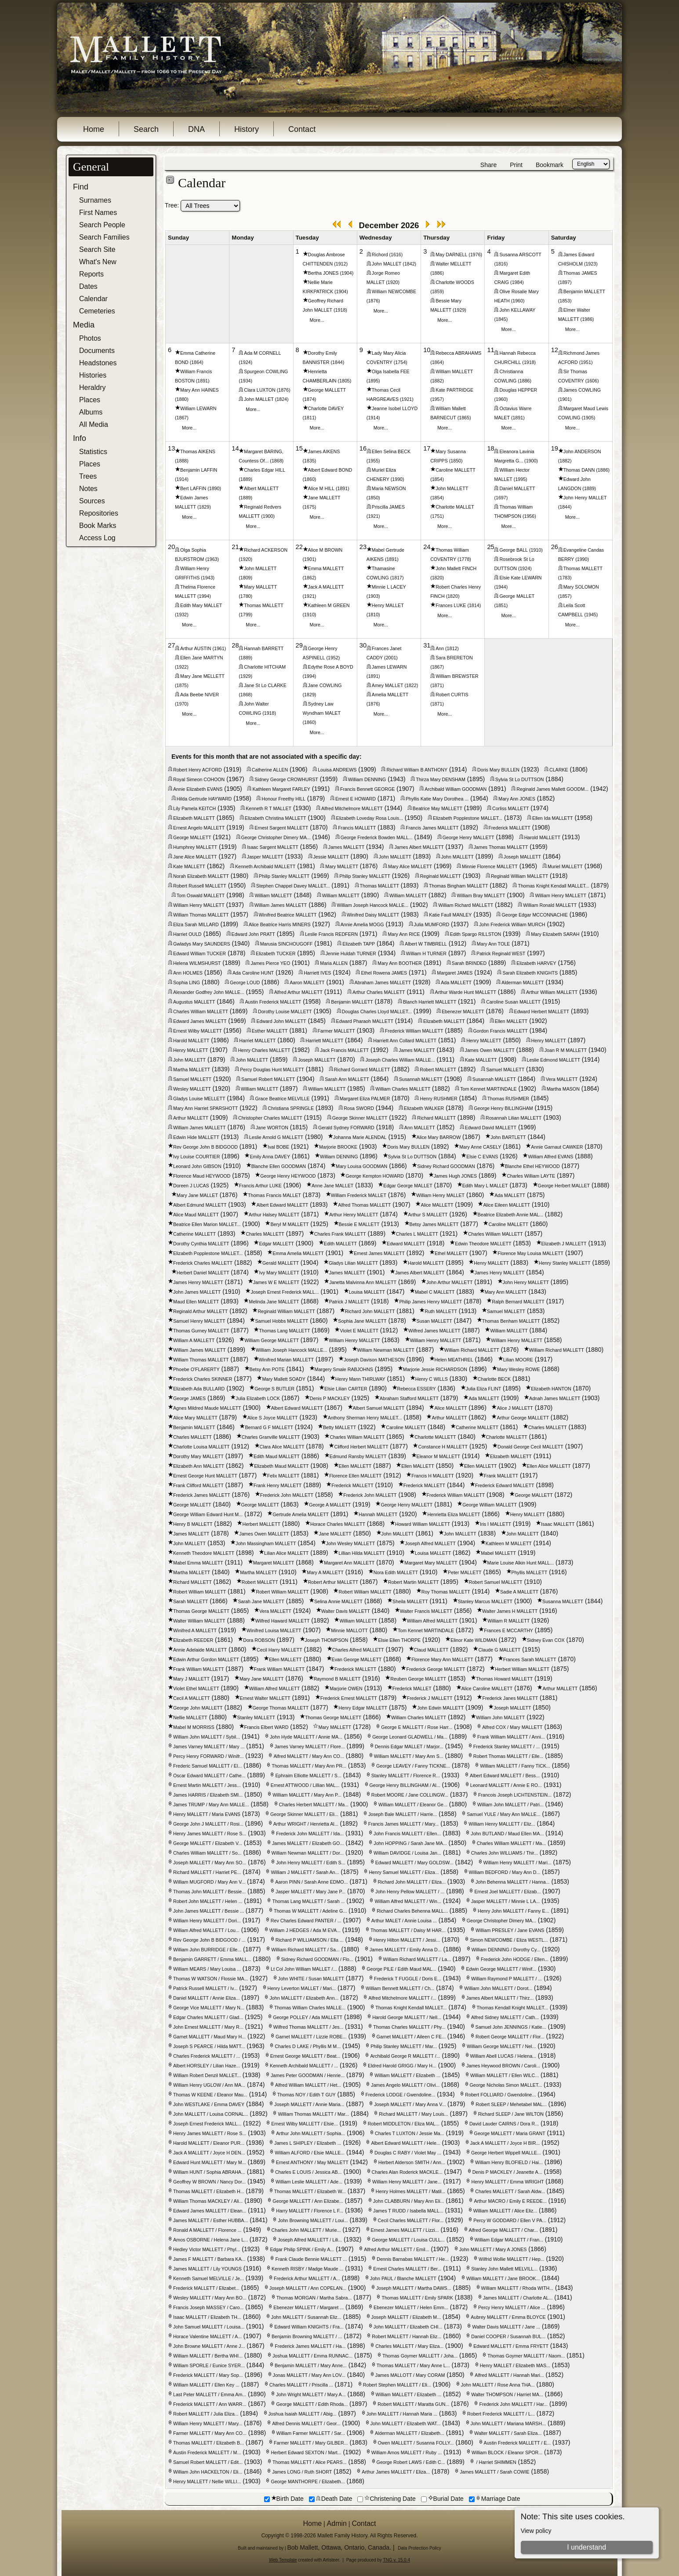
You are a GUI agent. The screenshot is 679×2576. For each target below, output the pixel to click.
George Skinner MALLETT (360, 1118)
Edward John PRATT (253, 934)
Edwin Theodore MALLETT (483, 1243)
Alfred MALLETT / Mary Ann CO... (308, 1756)
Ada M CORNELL (262, 353)
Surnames (95, 200)
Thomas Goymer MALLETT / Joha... (420, 2355)
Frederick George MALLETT (435, 1669)
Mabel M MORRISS (193, 1727)
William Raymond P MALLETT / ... (506, 1978)
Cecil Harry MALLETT (279, 1649)
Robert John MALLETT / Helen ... (207, 1901)
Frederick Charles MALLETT (202, 1263)
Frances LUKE (451, 605)
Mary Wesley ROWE (518, 1369)
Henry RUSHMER (438, 1098)
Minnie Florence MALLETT (490, 866)
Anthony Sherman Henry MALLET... (365, 1417)
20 (171, 546)
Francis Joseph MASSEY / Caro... (208, 2307)
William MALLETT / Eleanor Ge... (412, 1804)
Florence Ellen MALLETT (355, 1475)
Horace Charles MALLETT (337, 1524)
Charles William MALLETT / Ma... (511, 1843)
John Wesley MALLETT (350, 1543)
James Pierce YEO (270, 963)
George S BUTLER (274, 1388)
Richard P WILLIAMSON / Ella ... (310, 1940)
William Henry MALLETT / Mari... (517, 1862)
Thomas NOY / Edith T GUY (306, 2094)
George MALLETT (327, 390)
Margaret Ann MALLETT (349, 1562)
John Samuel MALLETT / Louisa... (208, 2326)
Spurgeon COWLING (266, 371)
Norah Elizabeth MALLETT (201, 876)
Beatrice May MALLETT (437, 808)
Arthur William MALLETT (551, 992)
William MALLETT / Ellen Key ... (206, 2384)
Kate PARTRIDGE (454, 390)
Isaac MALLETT (557, 1524)
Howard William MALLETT (422, 1524)
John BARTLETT (508, 1137)
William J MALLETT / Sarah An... (305, 1872)
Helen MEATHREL (454, 1359)
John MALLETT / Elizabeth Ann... (303, 1998)
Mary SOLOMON (581, 586)
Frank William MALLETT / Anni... (511, 1736)
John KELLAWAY (517, 310)
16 (363, 448)
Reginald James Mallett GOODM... (552, 789)
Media (83, 324)
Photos (90, 338)
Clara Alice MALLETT (282, 1446)
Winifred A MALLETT (195, 1630)
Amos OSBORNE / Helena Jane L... (210, 2239)
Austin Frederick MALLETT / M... (207, 2452)
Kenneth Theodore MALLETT (203, 1553)
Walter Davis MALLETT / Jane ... (506, 2326)
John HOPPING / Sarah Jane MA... (410, 1843)
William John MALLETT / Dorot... (498, 1988)
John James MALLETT (197, 1292)
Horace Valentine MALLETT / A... (207, 2336)
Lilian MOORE (518, 1359)
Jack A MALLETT (326, 586)
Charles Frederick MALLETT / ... (206, 2056)
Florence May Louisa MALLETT (530, 1253)
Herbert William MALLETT (522, 1669)
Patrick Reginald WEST (500, 953)
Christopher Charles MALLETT (270, 1118)
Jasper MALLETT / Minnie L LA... (505, 1901)
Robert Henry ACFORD (197, 769)
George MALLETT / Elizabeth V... (207, 1843)
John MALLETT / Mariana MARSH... (508, 2423)
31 (426, 645)
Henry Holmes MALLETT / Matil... (411, 2191)
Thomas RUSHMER (508, 1098)
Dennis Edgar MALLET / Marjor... (409, 1746)
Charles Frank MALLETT (340, 1234)
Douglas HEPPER (518, 390)
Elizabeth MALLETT (194, 818)
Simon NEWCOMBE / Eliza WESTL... (509, 1940)
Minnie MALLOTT (349, 1630)
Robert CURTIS (452, 694)
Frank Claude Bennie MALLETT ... (311, 2259)
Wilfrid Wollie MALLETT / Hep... (511, 2259)
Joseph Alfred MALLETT (430, 1543)
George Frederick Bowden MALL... (377, 837)
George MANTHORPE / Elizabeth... (308, 2481)
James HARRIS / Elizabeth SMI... (208, 1794)
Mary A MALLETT (325, 1572)
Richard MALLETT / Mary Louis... (413, 2114)
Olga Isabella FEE (391, 371)
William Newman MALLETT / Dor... (308, 1853)
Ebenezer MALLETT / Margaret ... (308, 2307)
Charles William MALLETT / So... (207, 1853)
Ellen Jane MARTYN (201, 657)
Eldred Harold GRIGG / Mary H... (402, 2065)
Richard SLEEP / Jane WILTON (511, 2114)
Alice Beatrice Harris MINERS (280, 924)
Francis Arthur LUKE (260, 1185)
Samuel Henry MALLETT (199, 1321)
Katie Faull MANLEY (450, 914)
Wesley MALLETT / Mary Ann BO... (210, 2297)
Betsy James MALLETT (434, 1224)
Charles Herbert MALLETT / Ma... (314, 1804)
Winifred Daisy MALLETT (373, 914)
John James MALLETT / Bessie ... (208, 1911)
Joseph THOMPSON (327, 1640)
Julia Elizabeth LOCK (258, 1398)
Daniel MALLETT (517, 488)
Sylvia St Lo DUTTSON (519, 779)
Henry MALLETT (483, 1040)
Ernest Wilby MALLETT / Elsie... (304, 2123)
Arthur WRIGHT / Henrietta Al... (305, 1823)
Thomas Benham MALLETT (511, 1321)
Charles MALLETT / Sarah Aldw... (510, 2191)
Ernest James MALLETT (379, 1253)
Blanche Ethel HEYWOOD (532, 1166)
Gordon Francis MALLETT (500, 1030)
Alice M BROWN (325, 550)
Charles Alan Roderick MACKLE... (407, 2172)
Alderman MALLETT (522, 982)
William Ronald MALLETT (550, 905)
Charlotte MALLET (455, 506)
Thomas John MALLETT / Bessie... (209, 1891)
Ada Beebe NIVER (199, 694)
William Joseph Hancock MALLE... (372, 905)
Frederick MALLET (412, 1688)
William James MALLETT (280, 905)
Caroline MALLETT (456, 470)
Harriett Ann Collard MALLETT (404, 1040)
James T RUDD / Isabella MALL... (408, 2210)
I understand (586, 2547)
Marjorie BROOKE (338, 1147)
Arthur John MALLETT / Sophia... (310, 2133)
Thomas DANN (579, 470)
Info (79, 438)
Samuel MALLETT (505, 1069)
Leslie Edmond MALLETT (553, 1059)
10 (426, 349)
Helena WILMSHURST (197, 963)
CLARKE (558, 769)
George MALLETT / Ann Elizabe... (307, 2201)
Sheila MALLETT (410, 1601)
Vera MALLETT (562, 1079)
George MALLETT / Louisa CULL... (408, 2239)
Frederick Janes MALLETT (510, 1698)
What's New (97, 262)
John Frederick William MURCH (512, 924)
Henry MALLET (388, 605)
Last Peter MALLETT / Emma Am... (209, 2394)
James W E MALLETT (276, 1282)
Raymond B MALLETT (337, 1678)
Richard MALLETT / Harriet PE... (207, 1872)
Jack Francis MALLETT (344, 1050)
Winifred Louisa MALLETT (274, 1630)
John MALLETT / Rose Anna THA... (498, 2384)
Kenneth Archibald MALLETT (265, 866)
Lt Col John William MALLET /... (304, 1969)
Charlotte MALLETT (435, 1437)
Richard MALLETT (436, 1118)
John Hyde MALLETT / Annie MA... (306, 1736)
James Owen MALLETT (490, 1050)
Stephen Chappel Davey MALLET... (293, 885)
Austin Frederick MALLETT (273, 1001)
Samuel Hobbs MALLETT (281, 1321)
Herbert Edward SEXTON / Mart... (306, 2452)
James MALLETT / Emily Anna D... (406, 1949)
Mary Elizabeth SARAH (555, 934)
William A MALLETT (193, 1340)
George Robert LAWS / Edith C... (411, 2462)
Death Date (330, 2498)
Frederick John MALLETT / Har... (513, 2404)
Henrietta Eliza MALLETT (453, 1514)
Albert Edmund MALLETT (199, 1205)
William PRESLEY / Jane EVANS (510, 1930)
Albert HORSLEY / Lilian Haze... (206, 2065)
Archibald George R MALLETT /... (405, 2056)
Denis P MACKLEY (330, 1398)
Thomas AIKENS (197, 451)
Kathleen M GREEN (329, 605)
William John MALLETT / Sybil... (206, 1736)
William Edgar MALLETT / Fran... (509, 2239)
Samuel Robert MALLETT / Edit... (208, 2462)
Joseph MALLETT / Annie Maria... (309, 2104)
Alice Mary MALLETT (195, 1417)
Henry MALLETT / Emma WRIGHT (507, 2181)
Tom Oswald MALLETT (201, 895)
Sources (92, 501)
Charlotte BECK (494, 1379)
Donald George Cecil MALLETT (530, 1446)
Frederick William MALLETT (414, 1030)
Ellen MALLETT (511, 1021)
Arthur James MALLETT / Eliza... (396, 2471)
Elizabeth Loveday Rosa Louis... (369, 818)
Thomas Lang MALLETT (284, 1330)
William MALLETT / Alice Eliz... (505, 2210)
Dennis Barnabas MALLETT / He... (413, 2259)
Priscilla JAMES (388, 506)
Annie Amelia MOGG (362, 924)
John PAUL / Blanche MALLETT (403, 2278)
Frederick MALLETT (509, 827)
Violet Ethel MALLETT (196, 1688)
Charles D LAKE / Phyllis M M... (308, 2046)
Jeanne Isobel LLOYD (395, 408)
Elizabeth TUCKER (275, 953)
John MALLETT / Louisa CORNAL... (210, 2114)
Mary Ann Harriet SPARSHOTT (205, 1108)
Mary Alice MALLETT (410, 866)
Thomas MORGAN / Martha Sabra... (314, 2297)
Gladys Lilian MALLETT (353, 1263)
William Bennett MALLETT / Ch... (400, 1988)
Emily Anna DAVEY (270, 1156)
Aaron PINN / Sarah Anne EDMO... (311, 1882)
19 (554, 448)
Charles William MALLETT (200, 1011)
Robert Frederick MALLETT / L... (501, 2413)
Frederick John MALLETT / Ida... (310, 1833)
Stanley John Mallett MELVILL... (504, 2268)
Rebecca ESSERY (416, 1388)
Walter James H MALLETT (509, 1611)
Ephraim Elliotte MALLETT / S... (308, 1775)
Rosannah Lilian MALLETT (513, 1118)
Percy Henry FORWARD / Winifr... (208, 1756)
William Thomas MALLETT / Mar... (313, 2114)
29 (299, 645)
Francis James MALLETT (432, 827)
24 (426, 546)
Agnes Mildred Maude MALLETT (207, 1408)
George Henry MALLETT (468, 837)
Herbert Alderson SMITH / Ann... (411, 2162)
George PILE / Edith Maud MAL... (401, 1969)
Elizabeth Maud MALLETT (281, 1466)
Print (516, 164)
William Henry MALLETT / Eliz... (501, 1823)
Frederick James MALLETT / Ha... (310, 2346)
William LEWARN (198, 408)
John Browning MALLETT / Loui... (313, 2220)
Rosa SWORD (359, 1108)
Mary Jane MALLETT (262, 1678)
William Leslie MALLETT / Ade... (309, 2181)
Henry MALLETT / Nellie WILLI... (207, 2481)
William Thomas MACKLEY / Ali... (208, 2201)
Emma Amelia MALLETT (298, 1253)
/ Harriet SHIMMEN (495, 2462)
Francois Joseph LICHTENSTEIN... (515, 1794)
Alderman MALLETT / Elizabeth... (409, 2433)
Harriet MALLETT (257, 1040)
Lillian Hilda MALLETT (361, 1553)
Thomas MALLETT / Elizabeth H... (208, 2191)
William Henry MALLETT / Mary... (207, 2423)
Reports (91, 274)
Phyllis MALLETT (530, 1572)
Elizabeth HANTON (551, 1388)
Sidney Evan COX (546, 1640)
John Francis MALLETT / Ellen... (407, 1833)
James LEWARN (389, 666)
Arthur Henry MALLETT (353, 1214)
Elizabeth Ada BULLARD (199, 1388)
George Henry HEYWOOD (288, 1176)
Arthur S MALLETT (428, 1214)
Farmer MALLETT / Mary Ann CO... (210, 2433)
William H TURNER (426, 953)
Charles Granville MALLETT (271, 1437)
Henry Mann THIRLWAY (360, 1379)
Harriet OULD (187, 934)
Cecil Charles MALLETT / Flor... (411, 2220)
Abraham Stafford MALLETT (409, 1398)
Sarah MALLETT (190, 1601)
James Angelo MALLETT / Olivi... (405, 2085)
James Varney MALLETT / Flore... (310, 1746)
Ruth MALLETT (441, 1311)
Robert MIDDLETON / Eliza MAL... (403, 2123)
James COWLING (582, 390)
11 (490, 349)
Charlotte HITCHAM (265, 666)
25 (490, 546)
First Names (98, 212)
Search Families (104, 237)
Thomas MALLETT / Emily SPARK (417, 2297)
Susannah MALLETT (421, 1079)
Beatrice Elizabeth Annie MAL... (510, 1214)
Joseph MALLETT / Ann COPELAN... (307, 2288)
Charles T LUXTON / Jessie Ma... (409, 2133)
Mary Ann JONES (516, 798)
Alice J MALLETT (515, 1408)
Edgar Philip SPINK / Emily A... (302, 2249)
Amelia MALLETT (390, 694)
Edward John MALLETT (281, 1021)
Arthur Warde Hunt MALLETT (465, 992)
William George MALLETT (271, 1340)
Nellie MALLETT (190, 1717)
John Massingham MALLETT (266, 1543)
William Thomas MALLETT (201, 914)
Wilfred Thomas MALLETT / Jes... (308, 2027)
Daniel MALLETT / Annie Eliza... (206, 1998)
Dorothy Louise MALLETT (285, 1011)
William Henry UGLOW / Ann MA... (209, 2085)
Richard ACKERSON (265, 550)
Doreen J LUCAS (191, 1185)
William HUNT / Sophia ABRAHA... (209, 2172)
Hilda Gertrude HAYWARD (204, 798)
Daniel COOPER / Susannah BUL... (508, 2336)
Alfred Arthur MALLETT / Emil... (396, 2249)
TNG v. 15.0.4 (396, 2560)
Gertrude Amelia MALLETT (300, 1514)
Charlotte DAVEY (326, 408)
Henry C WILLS (431, 1379)
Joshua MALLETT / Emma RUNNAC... (312, 2355)
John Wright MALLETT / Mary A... (310, 2394)
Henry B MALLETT (192, 1524)
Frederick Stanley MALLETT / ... (506, 1746)
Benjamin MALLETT (584, 291)
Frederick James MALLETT (201, 1495)
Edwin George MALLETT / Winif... (501, 1969)
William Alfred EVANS (550, 1156)
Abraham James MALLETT (383, 982)
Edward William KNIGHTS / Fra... (309, 2326)
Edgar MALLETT (276, 1243)
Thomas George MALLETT (201, 1611)
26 (554, 546)
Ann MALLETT (419, 1127)
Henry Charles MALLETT (264, 1050)
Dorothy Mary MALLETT (198, 1456)
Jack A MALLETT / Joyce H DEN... (209, 2152)
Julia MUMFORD (432, 924)
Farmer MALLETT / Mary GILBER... (311, 2442)
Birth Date (284, 2498)
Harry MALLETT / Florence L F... (309, 2210)
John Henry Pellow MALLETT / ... (409, 1891)
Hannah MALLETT (378, 1514)
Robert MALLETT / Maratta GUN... (413, 2404)
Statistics (93, 451)
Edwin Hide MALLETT (196, 1137)
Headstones (97, 363)
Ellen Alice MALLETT (549, 1466)
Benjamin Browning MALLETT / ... (307, 2336)
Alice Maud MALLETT (196, 1214)
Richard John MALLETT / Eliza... (412, 1882)
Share (488, 164)
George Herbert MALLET (564, 1185)
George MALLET (516, 596)
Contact (302, 129)
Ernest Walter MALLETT (265, 1698)
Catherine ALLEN (270, 769)
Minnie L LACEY (389, 586)
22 (299, 546)
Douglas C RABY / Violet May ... (407, 2152)
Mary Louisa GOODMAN (361, 1166)
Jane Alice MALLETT (195, 856)
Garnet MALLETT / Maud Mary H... (209, 2036)
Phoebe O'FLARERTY (196, 1369)
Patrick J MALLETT (349, 1301)
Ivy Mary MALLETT (279, 1272)
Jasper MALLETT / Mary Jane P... (310, 1891)
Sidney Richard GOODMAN (446, 1166)
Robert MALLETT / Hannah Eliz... (406, 2336)
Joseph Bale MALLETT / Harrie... (402, 1814)
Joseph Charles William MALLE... (400, 1059)
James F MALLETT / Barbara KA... (209, 2259)
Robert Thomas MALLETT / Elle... (508, 1756)
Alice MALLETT (437, 1205)
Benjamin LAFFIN (198, 470)
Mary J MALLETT (191, 1678)
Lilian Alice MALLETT (286, 1553)
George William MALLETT (489, 1504)
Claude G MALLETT (499, 1649)
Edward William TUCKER (199, 953)
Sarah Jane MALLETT (261, 1601)
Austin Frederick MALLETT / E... (517, 2442)
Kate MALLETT (189, 866)
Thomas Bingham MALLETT (458, 885)
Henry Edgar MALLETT (362, 1707)
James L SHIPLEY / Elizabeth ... (307, 2143)
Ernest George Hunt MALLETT (205, 1475)
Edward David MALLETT (490, 1127)
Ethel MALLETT (451, 1253)
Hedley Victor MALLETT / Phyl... (206, 2249)
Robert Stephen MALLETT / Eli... (397, 2384)
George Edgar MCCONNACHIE (534, 914)
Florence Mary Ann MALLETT (442, 1659)
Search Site (97, 249)
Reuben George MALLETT (418, 1678)
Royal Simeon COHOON (199, 779)
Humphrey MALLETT (195, 847)
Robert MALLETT (438, 1069)
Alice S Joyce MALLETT (272, 1417)
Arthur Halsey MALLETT (274, 1214)
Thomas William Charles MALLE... (309, 2007)
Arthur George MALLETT (522, 1417)
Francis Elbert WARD (266, 1727)
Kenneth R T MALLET (268, 808)
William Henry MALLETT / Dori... (207, 1920)
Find (80, 186)
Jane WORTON (272, 1127)
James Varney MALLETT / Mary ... (208, 1746)
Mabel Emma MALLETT (198, 1562)
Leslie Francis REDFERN (331, 934)
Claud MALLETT (431, 1649)
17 (426, 448)
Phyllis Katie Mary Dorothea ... (437, 798)
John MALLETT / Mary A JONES (493, 2249)
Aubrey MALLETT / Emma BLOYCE (508, 2317)
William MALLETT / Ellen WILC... (504, 2075)
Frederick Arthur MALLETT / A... (307, 2278)
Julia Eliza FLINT (483, 1388)
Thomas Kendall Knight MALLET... (512, 2007)
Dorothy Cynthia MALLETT (201, 1243)
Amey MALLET (387, 685)
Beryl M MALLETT (289, 1224)
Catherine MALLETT (194, 1234)
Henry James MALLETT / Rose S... (209, 1833)
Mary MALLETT (260, 586)
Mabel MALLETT (498, 1553)
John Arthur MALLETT (449, 1282)
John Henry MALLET (585, 497)
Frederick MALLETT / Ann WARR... (209, 2404)
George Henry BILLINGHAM (503, 1108)
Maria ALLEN (334, 963)
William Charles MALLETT (402, 1089)
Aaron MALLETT (307, 982)
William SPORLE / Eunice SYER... (209, 2365)
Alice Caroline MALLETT (487, 1688)
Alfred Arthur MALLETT (298, 992)
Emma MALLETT (326, 568)
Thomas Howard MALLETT (504, 1678)
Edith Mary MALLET (201, 605)
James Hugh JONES (455, 1176)
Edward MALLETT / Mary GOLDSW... (414, 1862)
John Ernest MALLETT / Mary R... (208, 2027)
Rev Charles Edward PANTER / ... (306, 1920)
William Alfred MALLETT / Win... (407, 1901)
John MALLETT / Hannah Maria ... (402, 2413)
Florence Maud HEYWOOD (201, 1176)
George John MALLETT (198, 1707)
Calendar (93, 298)
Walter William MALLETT (199, 1620)
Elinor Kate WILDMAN (473, 1640)
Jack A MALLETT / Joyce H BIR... (505, 2143)
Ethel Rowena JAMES (384, 972)
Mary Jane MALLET (197, 1195)
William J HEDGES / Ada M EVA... (305, 1930)
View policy (536, 2530)
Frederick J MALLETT (430, 1698)
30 (363, 645)
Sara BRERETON (454, 657)
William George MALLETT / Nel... (501, 2046)
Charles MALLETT (265, 1234)
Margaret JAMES (454, 972)
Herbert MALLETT (261, 1524)
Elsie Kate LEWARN (520, 577)
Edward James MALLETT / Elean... (209, 2210)
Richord (380, 254)
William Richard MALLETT (465, 905)
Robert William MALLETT (199, 1591)
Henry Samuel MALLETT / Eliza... (404, 1872)
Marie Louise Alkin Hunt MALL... (520, 1562)
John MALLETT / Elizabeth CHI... (408, 2326)
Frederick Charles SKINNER (202, 1379)
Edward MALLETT (406, 1243)
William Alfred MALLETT (432, 1620)
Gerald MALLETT (280, 1263)
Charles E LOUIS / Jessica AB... (308, 2172)
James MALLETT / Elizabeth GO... (308, 1843)
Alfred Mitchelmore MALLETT (352, 808)
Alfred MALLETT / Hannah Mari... (509, 2375)
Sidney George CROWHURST (286, 779)
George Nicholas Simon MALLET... (506, 2085)
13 (171, 448)
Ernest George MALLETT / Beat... (305, 2056)
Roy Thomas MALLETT (445, 1591)
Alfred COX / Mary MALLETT (512, 1727)
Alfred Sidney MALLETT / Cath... (505, 2017)
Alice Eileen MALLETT (506, 1205)
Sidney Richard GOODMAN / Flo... (317, 1959)
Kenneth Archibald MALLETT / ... (304, 2065)
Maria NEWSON (389, 488)
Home (93, 129)
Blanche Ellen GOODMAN (278, 1166)
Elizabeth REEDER (193, 1640)
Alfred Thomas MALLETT (364, 1205)
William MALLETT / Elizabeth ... (407, 2075)
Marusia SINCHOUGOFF (286, 943)
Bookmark (549, 164)
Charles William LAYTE (531, 1176)
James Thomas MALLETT (501, 847)
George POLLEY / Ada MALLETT (307, 2017)
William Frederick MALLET (358, 1195)
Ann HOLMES (188, 972)
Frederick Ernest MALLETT (348, 1698)
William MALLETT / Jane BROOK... (503, 2278)
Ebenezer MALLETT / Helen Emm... (411, 2307)
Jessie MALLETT (331, 856)
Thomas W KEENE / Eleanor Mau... (210, 2094)
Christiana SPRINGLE (291, 1108)
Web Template (283, 2560)
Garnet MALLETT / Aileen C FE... (411, 2036)
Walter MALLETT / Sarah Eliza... (507, 2433)
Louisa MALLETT (367, 1292)
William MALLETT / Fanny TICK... (515, 1765)
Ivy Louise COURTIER (196, 1156)
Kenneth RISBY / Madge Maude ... (307, 2268)
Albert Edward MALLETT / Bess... (505, 1775)
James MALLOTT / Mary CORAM (410, 2375)
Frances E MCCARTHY (508, 1630)
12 (554, 349)
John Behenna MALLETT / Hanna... (513, 1882)
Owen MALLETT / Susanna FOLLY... (416, 2442)
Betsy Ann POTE (267, 1369)
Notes (88, 488)
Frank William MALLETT (198, 1669)
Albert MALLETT (261, 488)
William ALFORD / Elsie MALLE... (310, 2152)
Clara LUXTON (259, 390)
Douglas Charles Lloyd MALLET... (377, 1011)
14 (235, 448)
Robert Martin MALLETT (413, 1582)
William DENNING (367, 779)
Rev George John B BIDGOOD (205, 1147)
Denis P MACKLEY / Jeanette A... (507, 2172)
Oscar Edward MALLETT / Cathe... (209, 1775)
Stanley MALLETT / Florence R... (405, 1775)
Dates (88, 286)
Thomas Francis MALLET (274, 1195)
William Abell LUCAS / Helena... (503, 2056)
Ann (440, 648)
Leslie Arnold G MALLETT (276, 1137)
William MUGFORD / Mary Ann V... (209, 1882)
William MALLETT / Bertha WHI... (208, 2355)
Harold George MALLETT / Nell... (406, 2017)
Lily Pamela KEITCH (194, 808)
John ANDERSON (582, 451)
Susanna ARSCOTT (520, 254)
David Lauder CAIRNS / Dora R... (504, 2123)
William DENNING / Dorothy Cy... (506, 1949)
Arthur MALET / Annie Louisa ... (404, 1920)
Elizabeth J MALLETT (564, 1243)
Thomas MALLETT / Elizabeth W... (310, 2191)
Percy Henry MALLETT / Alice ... (511, 2307)
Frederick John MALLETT (286, 1495)
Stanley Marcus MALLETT (485, 1601)
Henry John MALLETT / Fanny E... (513, 1911)
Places (89, 400)
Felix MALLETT (283, 1475)
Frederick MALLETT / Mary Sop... (208, 2375)
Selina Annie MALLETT (338, 1601)
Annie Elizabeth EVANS (197, 789)
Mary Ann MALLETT (506, 1292)
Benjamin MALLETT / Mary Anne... (311, 2365)
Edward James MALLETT (199, 1021)
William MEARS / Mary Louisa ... (207, 1969)
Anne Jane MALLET (332, 1185)
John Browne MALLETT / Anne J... (209, 2346)
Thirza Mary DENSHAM (440, 779)
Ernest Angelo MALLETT (199, 827)
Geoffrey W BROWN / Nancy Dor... (209, 2181)
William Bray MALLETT (481, 895)
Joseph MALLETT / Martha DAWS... (413, 2288)
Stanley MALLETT (256, 1717)
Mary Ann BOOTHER (400, 963)
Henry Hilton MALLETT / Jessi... (407, 1940)
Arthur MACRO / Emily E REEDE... (510, 2201)
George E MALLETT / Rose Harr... (416, 1727)
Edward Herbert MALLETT (542, 1011)
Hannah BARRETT (263, 648)
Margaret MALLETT (273, 1562)
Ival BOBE (278, 1147)
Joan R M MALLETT (566, 1050)
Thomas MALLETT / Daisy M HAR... (408, 1930)
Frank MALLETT (501, 1475)
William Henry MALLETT (560, 895)
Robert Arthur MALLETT (333, 1582)
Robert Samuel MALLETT (496, 1582)
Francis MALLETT (357, 827)
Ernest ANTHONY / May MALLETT (312, 2162)
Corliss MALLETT (510, 808)
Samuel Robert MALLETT (268, 1079)
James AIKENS (324, 451)
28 (235, 645)
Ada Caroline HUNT (253, 972)
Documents (97, 350)
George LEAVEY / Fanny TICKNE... (413, 1765)
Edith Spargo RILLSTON (475, 934)
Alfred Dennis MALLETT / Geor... (306, 2423)
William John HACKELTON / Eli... (207, 2471)
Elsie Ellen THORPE (399, 1640)
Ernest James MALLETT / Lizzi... (405, 2230)
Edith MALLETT (340, 1243)
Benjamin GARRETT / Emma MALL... (212, 1959)
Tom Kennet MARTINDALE (488, 1089)
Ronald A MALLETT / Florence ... (207, 2230)
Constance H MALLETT (443, 1446)
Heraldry (92, 387)
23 (363, 546)
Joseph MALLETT (522, 856)
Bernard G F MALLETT (269, 1427)
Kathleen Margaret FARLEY (281, 789)
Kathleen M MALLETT (509, 1543)
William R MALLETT (508, 1620)
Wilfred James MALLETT (434, 1330)
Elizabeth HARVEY (536, 963)
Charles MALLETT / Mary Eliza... (409, 2346)
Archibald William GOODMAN (456, 789)
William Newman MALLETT (385, 1350)
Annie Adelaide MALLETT (200, 1649)
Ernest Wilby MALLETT (197, 1030)
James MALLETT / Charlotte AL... (518, 2297)
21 (235, 546)
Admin (337, 2523)
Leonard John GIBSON (197, 1166)
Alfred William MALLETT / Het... (308, 2085)
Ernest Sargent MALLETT (281, 827)
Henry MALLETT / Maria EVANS (206, 1814)
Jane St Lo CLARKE (265, 685)
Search (146, 129)
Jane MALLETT (324, 497)
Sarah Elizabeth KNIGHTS (530, 972)
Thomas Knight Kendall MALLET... (553, 885)
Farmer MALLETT (336, 1030)
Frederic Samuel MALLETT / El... (207, 1765)
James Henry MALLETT (500, 1272)
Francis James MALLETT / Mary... (403, 1823)
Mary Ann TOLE (493, 943)
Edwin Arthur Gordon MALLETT (206, 1659)
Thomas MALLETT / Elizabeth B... (208, 2442)
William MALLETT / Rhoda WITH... (517, 2288)
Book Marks (97, 525)
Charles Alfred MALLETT (358, 1649)
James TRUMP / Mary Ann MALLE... (211, 1804)
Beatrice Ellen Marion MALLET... (206, 1224)
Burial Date (442, 2498)
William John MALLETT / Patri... (510, 1804)
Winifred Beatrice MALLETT (288, 914)
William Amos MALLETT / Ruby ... (406, 2452)
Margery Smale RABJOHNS (344, 1369)
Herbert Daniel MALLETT (203, 1272)
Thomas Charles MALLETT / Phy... (409, 2027)
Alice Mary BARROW (439, 1137)
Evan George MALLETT (357, 1659)
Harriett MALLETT (324, 1040)
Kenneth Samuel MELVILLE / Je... (208, 2278)
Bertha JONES (323, 273)
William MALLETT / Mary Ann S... (408, 1756)
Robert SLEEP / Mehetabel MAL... (511, 2104)
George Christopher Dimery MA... (276, 837)
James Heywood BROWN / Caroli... (503, 2065)
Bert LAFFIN (193, 488)
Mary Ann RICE (404, 934)
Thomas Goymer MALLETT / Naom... (526, 2355)
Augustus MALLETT (194, 1001)
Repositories (98, 513)
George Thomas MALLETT (281, 1707)
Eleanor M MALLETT (439, 1456)
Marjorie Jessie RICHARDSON (435, 1369)
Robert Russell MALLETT (199, 885)
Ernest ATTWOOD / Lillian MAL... (305, 1785)
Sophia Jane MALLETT (362, 1321)
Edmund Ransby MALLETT (358, 1456)
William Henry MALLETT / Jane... (406, 2181)
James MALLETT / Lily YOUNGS (207, 2268)
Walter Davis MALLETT (345, 1611)
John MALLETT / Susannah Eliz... (306, 2317)
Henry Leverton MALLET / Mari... (302, 1988)
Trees (88, 476)
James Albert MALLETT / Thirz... (500, 1998)
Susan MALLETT (434, 1321)
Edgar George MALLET (407, 1185)
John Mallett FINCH (456, 568)
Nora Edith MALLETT (396, 1572)
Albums (90, 412)
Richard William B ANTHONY (416, 769)
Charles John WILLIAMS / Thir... (504, 1853)
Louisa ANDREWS (337, 769)
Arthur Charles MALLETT (378, 992)
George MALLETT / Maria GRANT (509, 2133)
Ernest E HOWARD (355, 798)
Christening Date (386, 2498)
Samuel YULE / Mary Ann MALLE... (503, 1814)
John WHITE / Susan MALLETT (311, 1978)
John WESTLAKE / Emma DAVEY (208, 2104)
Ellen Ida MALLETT (552, 818)
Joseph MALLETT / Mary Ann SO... (209, 1862)
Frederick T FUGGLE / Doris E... (407, 1978)
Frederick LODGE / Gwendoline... (401, 2094)
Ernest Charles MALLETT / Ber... (407, 2268)
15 (299, 448)
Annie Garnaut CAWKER (557, 1147)
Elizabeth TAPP (358, 943)
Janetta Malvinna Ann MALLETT (362, 1282)
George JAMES (189, 1398)
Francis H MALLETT (432, 1475)
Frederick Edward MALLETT (504, 1485)
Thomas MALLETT (263, 605)
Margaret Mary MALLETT (430, 1562)
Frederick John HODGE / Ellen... (514, 1959)
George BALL (513, 550)
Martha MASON (563, 1089)
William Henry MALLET (440, 1195)
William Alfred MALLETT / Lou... (206, 1930)
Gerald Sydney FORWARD (346, 1127)
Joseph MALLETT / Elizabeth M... (406, 2317)
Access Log (97, 538)
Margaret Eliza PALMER (365, 1098)
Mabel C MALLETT (435, 1292)
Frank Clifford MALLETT (198, 1485)
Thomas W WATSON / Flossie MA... (210, 1978)
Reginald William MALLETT (519, 876)
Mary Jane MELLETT (202, 676)
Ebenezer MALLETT (463, 1011)
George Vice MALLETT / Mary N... (208, 2007)
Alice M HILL (321, 488)
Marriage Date (494, 2498)
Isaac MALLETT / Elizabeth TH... (207, 2317)
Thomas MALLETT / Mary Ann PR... (309, 1765)
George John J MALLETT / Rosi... (208, 1823)
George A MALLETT (330, 1504)
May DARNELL (451, 254)
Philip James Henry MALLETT (430, 1301)
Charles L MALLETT (417, 1234)
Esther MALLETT (270, 1030)
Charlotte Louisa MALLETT (201, 1446)
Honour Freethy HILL (283, 798)
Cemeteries (97, 311)
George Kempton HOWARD (374, 1176)
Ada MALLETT (456, 982)
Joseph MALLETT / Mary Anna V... (410, 2104)
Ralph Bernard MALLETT (518, 1301)
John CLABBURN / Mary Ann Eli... (408, 2201)
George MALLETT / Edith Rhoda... (312, 2404)
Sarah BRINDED (469, 963)
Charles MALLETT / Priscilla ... (301, 2384)
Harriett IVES (317, 972)
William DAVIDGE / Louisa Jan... (407, 1853)
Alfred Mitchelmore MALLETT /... (402, 1998)
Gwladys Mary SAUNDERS (201, 943)
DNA (196, 129)
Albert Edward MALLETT (282, 1205)
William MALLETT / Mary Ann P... (306, 1794)
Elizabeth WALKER (424, 1108)
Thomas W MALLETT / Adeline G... (310, 1911)
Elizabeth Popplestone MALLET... (467, 818)
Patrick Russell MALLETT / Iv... (205, 1988)
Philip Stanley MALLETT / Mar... (403, 2046)
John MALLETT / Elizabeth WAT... (405, 2423)
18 (490, 448)
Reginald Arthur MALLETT (200, 1311)
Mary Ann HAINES (199, 390)
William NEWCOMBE (394, 291)
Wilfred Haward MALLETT (282, 1620)
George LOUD (245, 982)
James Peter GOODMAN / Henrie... (308, 2075)
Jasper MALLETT (265, 856)
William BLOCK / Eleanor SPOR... (507, 2452)
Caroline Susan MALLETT (513, 1001)
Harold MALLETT (542, 837)
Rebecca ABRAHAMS (458, 353)
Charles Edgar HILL (264, 470)
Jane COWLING (325, 685)
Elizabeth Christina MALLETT (275, 818)
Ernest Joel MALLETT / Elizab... (507, 1891)
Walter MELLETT (453, 263)
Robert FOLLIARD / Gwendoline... (500, 2094)
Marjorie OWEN (346, 1688)
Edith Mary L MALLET (485, 1185)
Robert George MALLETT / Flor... (510, 2036)
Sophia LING (186, 982)
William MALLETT (454, 371)
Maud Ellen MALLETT (196, 1301)
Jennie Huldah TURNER (351, 953)
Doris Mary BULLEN (498, 769)
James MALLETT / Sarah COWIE (495, 2471)
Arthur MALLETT (190, 1118)
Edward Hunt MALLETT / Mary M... (209, 2162)
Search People (102, 225)
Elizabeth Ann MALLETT (198, 1466)
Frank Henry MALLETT (278, 1485)
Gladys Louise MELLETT (199, 1098)
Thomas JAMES (580, 273)
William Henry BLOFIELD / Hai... (509, 2162)
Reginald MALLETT (440, 876)
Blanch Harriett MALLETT (429, 1001)
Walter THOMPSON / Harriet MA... (507, 2394)
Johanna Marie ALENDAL (359, 1137)
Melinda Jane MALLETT (274, 1301)
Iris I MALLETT (495, 1524)
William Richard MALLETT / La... (417, 1959)
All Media (93, 424)
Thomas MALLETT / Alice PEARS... (309, 2462)
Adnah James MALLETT (554, 1398)
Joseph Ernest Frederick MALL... (285, 1292)
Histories (92, 375)
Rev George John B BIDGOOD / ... (209, 1940)
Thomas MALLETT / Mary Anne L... (413, 2365)
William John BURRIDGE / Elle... (207, 1949)
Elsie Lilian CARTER (345, 1388)
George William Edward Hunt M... (208, 1514)
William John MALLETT (500, 1717)
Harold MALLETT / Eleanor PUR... (208, 2143)
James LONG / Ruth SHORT (302, 2471)
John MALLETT (452, 488)
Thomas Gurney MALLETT (201, 1330)
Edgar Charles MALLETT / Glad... (208, 2017)
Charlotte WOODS (455, 282)
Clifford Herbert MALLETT (361, 1446)
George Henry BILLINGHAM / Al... (405, 1785)
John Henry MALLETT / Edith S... (310, 1862)
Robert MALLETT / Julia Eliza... (205, 2413)
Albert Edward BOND (330, 470)
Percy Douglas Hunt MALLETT (272, 1069)
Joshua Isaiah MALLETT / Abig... (303, 2413)
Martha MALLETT (191, 1069)
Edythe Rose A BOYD (330, 666)
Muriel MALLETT (565, 866)
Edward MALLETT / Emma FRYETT (510, 2346)
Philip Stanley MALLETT (284, 876)
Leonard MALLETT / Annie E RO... (506, 1785)
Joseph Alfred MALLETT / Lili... (310, 2239)
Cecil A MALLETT (191, 1698)
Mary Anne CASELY (480, 1147)
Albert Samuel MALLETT (379, 1408)
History (246, 129)
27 (171, 645)
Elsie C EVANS (482, 1156)
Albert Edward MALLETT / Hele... (405, 2143)
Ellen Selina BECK (391, 451)
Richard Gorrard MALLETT (362, 1069)
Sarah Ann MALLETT (347, 1079)
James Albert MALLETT (419, 847)
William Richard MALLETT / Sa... (305, 1949)
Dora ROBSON (259, 1640)
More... (317, 320)
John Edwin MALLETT (440, 1707)
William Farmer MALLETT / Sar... (310, 2433)
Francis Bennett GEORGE (367, 789)
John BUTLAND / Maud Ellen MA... (507, 1833)
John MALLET (387, 263)
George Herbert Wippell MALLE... (506, 2152)
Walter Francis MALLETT (426, 1611)
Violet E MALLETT (359, 1330)
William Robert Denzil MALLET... (207, 2075)
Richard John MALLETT (370, 1311)
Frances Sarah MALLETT (529, 1659)
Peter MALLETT (464, 1572)
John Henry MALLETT (526, 1282)
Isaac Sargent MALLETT (272, 847)
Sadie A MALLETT (519, 1591)
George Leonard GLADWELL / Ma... (409, 1736)
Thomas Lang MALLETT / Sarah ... (308, 1901)
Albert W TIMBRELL (426, 943)
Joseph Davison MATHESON (374, 1359)
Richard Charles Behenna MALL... (412, 1911)
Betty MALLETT (339, 1427)
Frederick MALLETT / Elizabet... (206, 2288)
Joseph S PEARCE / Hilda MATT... (209, 2046)
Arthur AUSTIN (195, 648)
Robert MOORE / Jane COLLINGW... (409, 1794)
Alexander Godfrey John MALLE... (208, 992)
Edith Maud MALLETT (277, 1456)
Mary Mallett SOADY (283, 1379)
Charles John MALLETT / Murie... (306, 2230)
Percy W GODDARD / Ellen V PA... (509, 2220)
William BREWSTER (457, 676)
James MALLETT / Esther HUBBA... (210, 2220)
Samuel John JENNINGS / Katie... (511, 2027)
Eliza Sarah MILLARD (196, 924)
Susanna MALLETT (562, 1601)
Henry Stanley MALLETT (565, 1263)
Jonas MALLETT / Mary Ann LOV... (309, 2375)
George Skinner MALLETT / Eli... (304, 1814)
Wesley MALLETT (192, 1089)
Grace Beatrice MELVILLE (282, 1098)
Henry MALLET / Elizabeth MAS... (515, 2365)
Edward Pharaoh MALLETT (364, 1021)
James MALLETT (346, 847)
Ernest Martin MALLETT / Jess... (207, 1785)
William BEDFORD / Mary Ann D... (505, 1872)
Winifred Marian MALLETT (286, 1359)
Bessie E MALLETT (359, 1224)
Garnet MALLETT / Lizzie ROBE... (311, 2036)
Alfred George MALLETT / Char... (503, 2230)
